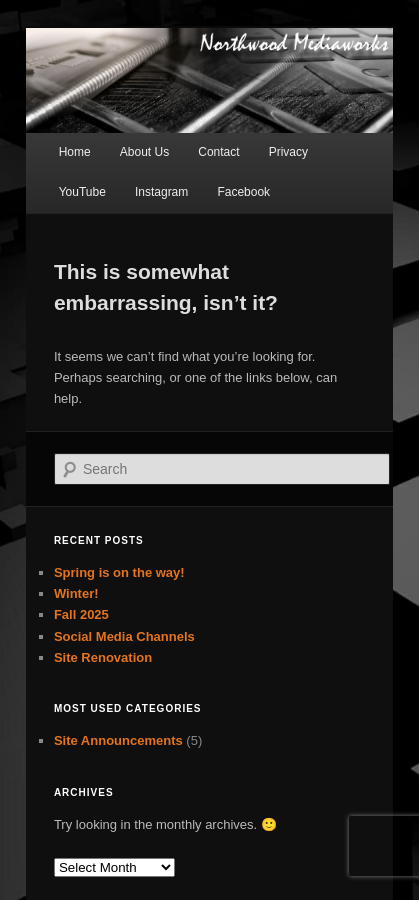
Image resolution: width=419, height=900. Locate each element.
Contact (218, 152)
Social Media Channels (124, 636)
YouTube (82, 192)
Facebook (243, 192)
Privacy (288, 152)
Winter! (76, 593)
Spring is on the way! (119, 572)
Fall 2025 (81, 614)
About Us (144, 152)
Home (75, 152)
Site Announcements (118, 740)
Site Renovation (103, 657)
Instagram (161, 192)
